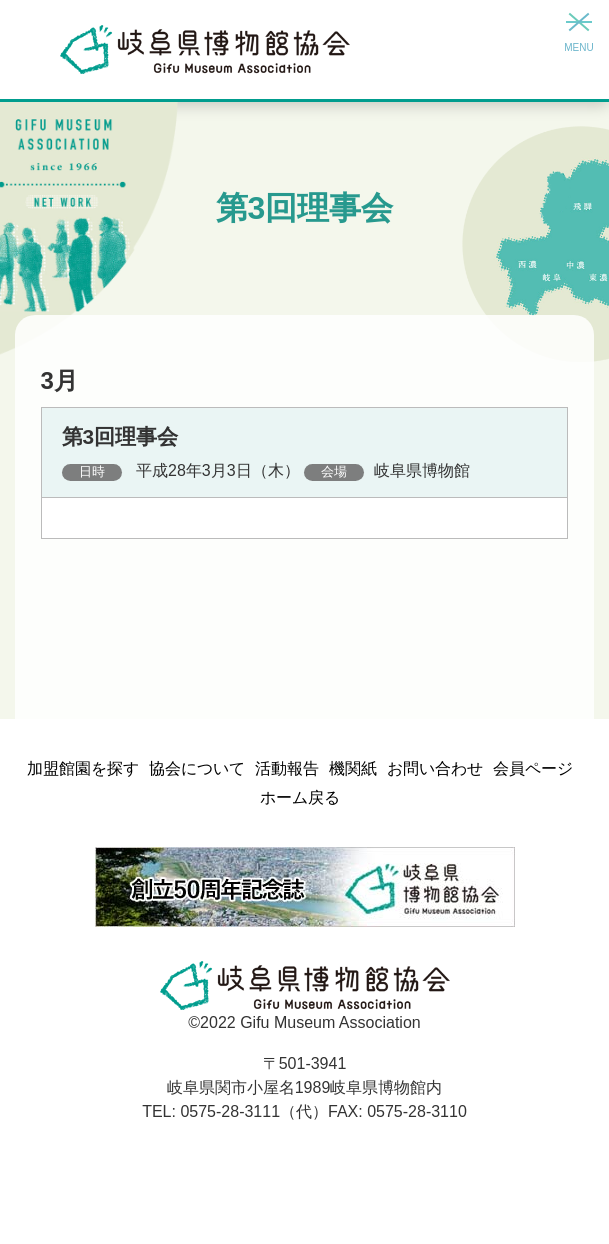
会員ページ (533, 768)
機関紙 (353, 768)
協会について (197, 768)
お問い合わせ (435, 768)
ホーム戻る (300, 797)
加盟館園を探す (83, 768)
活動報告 (287, 768)
